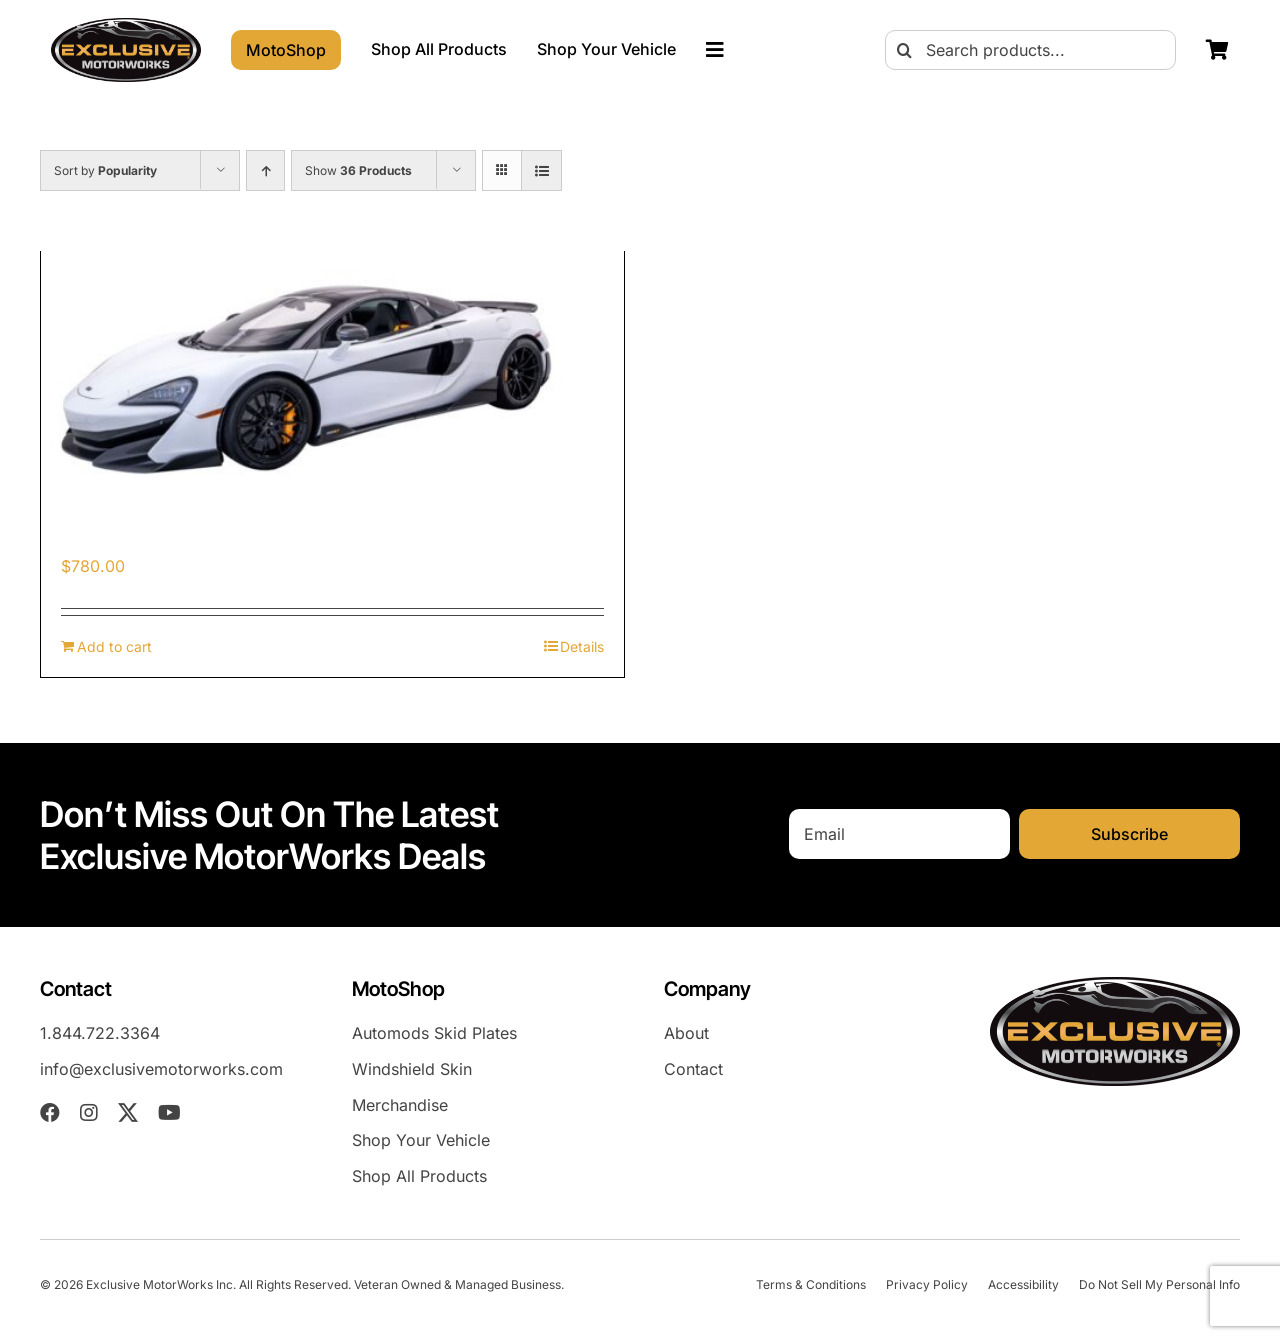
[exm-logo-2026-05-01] (126, 26)
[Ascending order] (265, 170)
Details (582, 646)
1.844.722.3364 (100, 1033)
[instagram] (89, 1113)
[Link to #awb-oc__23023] (715, 50)
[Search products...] (1030, 50)
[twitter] (128, 1113)
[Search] (905, 50)
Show (358, 170)
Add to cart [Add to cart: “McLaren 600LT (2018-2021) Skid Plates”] (114, 646)
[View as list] (541, 170)
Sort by (105, 170)
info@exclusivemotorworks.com (161, 1069)
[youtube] (169, 1113)
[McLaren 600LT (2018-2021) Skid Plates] (332, 378)
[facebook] (50, 1113)
